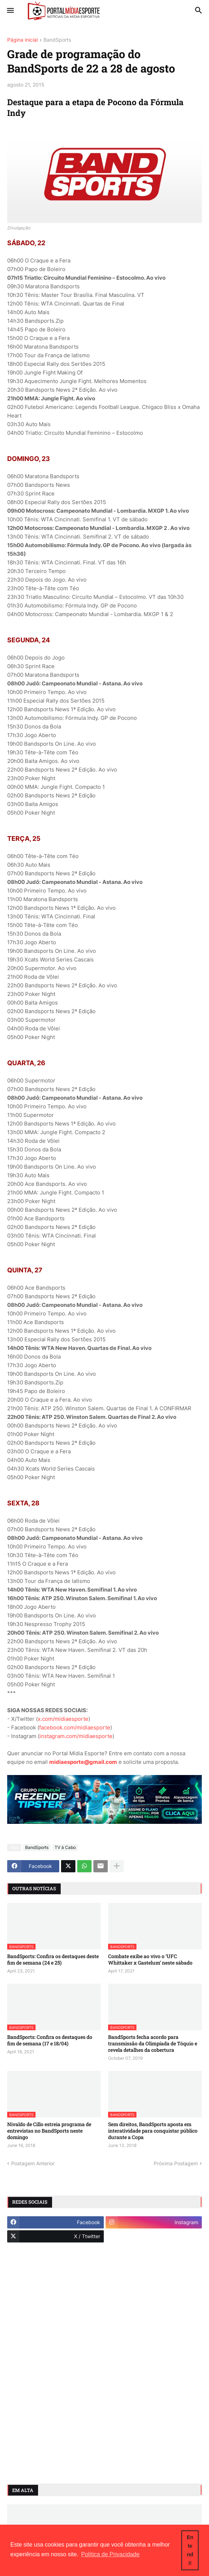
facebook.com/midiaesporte (74, 1727)
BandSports (57, 40)
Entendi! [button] (190, 2550)
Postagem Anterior (33, 2163)
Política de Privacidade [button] (110, 2554)
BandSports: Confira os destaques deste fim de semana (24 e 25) (53, 1959)
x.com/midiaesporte (63, 1718)
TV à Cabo (65, 1847)
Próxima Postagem (176, 2163)
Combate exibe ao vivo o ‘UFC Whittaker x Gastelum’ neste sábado (150, 1959)
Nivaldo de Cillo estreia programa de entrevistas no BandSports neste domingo (49, 2131)
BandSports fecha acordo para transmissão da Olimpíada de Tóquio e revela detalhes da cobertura (152, 2043)
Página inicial (22, 40)
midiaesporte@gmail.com (83, 1762)
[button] (10, 11)
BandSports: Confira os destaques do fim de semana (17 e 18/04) (49, 2040)
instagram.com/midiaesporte (76, 1736)
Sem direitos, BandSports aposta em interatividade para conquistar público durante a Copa (153, 2131)
